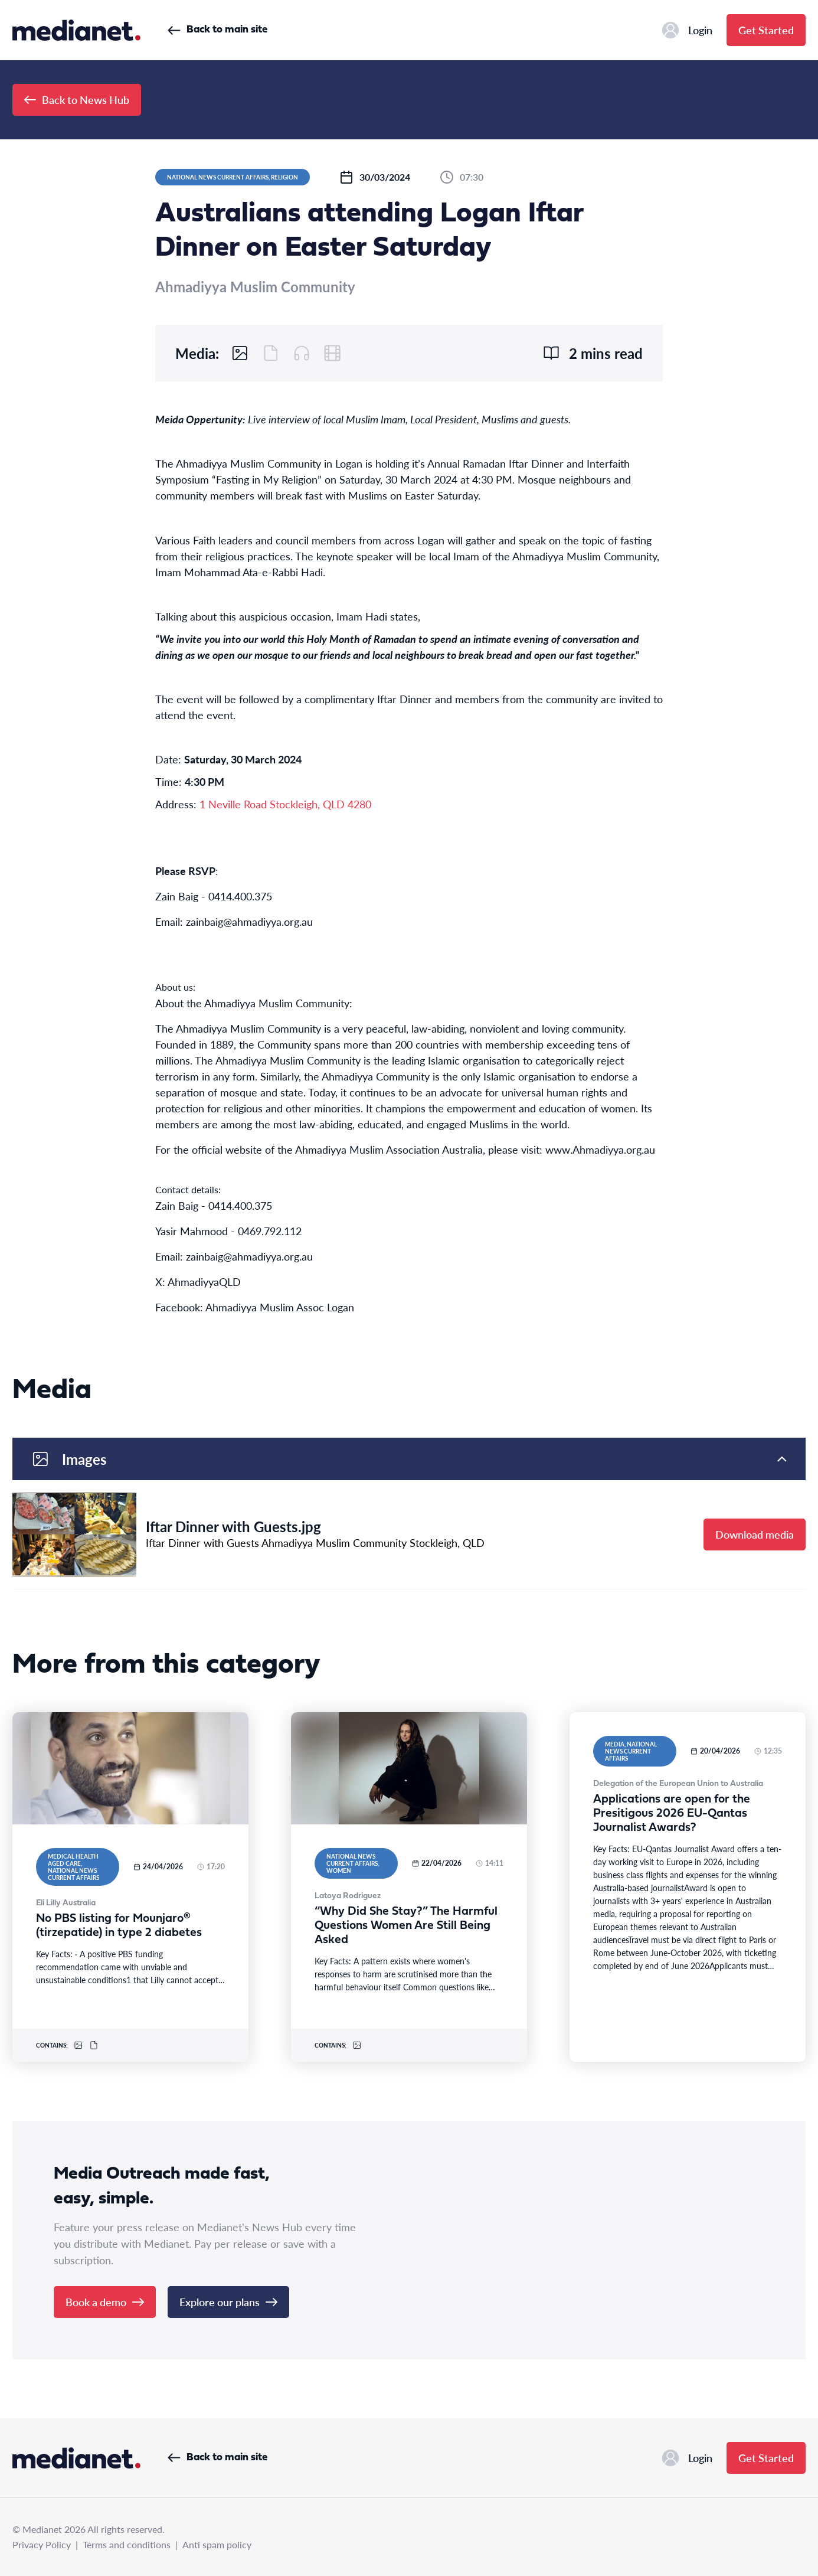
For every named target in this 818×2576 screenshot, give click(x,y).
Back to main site (217, 29)
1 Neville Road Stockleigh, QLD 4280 (285, 803)
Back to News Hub (76, 99)
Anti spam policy (216, 2544)
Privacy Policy (41, 2544)
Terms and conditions (127, 2544)
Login (687, 30)
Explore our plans (228, 2301)
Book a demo (105, 2301)
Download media (754, 1534)
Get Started (766, 29)
